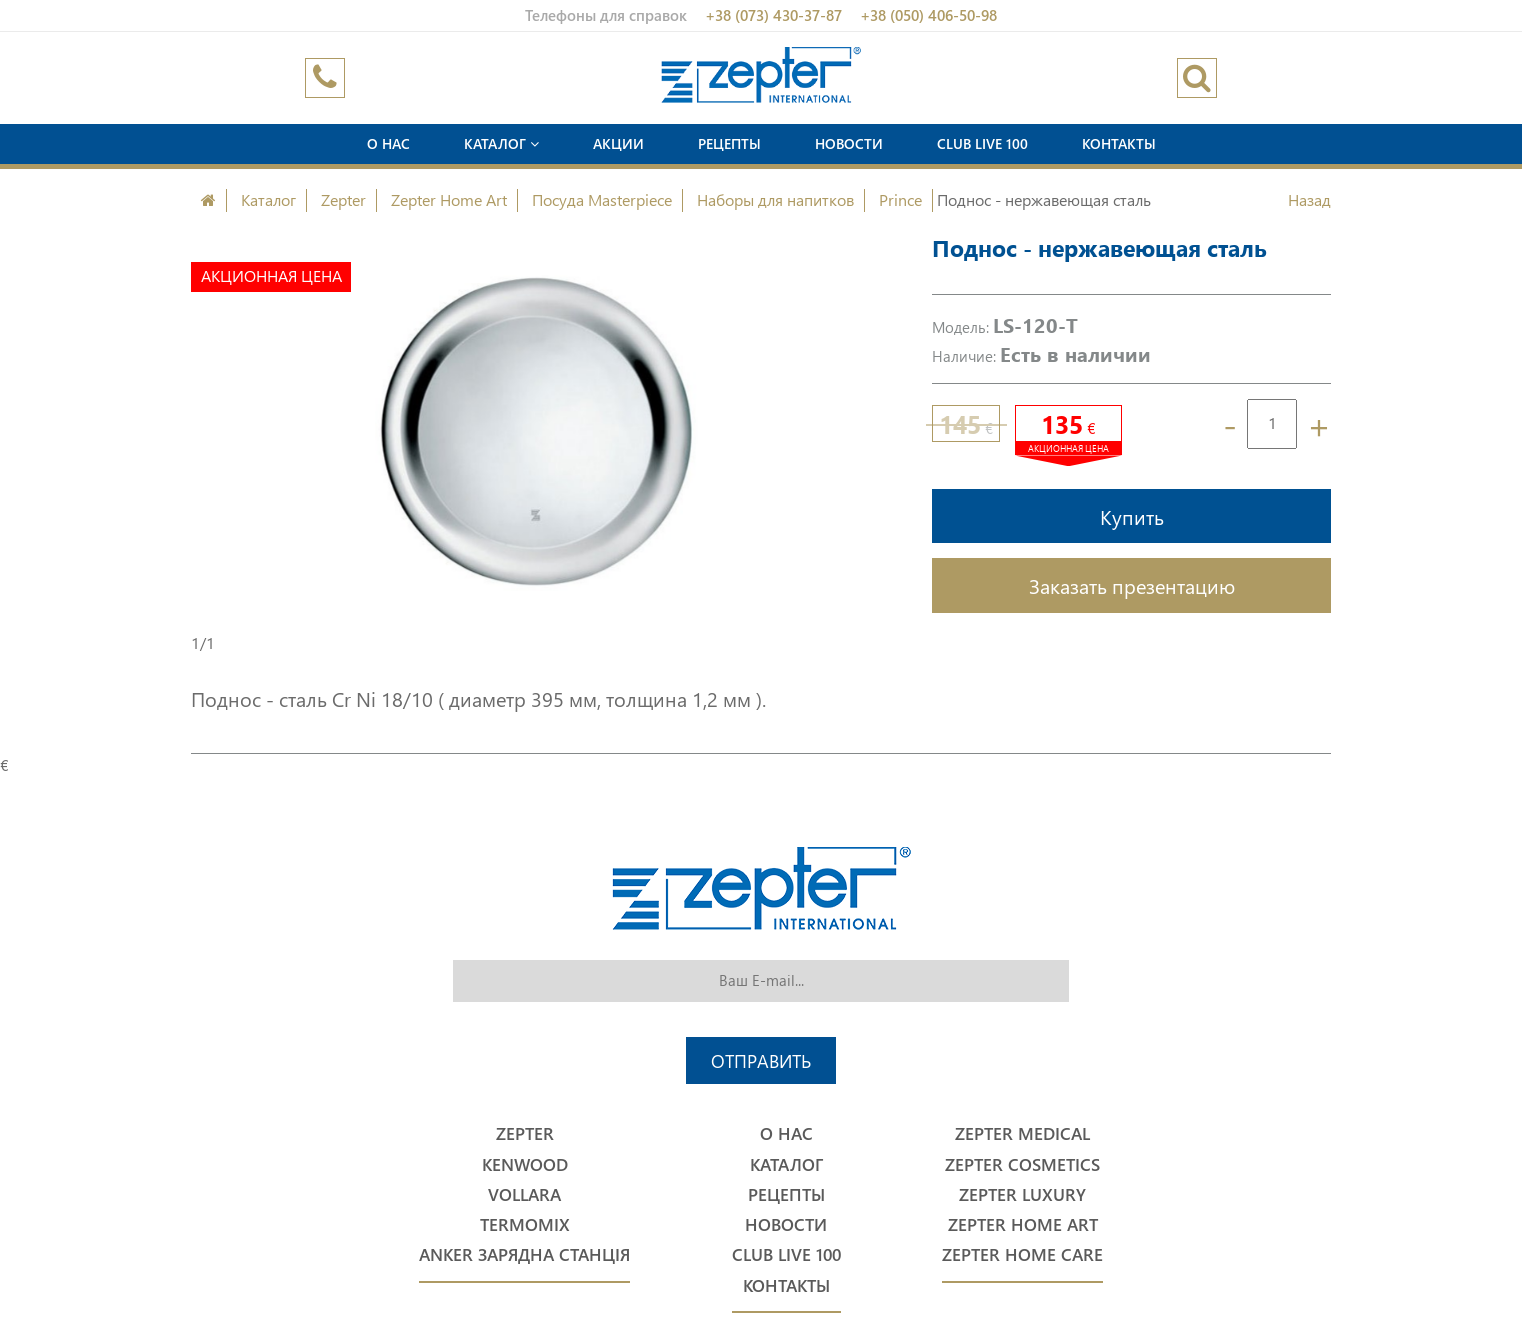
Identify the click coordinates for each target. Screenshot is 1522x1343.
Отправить (761, 1060)
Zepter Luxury (1022, 1194)
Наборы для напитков (775, 199)
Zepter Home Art (449, 199)
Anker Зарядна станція (524, 1254)
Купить (1132, 516)
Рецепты (729, 143)
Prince (900, 199)
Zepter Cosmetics (1022, 1164)
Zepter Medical (1022, 1133)
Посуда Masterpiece (602, 199)
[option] (536, 432)
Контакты (1119, 143)
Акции (618, 143)
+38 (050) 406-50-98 (928, 15)
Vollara (524, 1194)
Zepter (343, 199)
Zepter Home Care (1022, 1254)
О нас (388, 143)
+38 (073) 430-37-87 (773, 15)
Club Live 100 (982, 143)
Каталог (501, 143)
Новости (849, 143)
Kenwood (525, 1164)
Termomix (525, 1224)
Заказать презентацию (1132, 585)
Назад (1309, 199)
